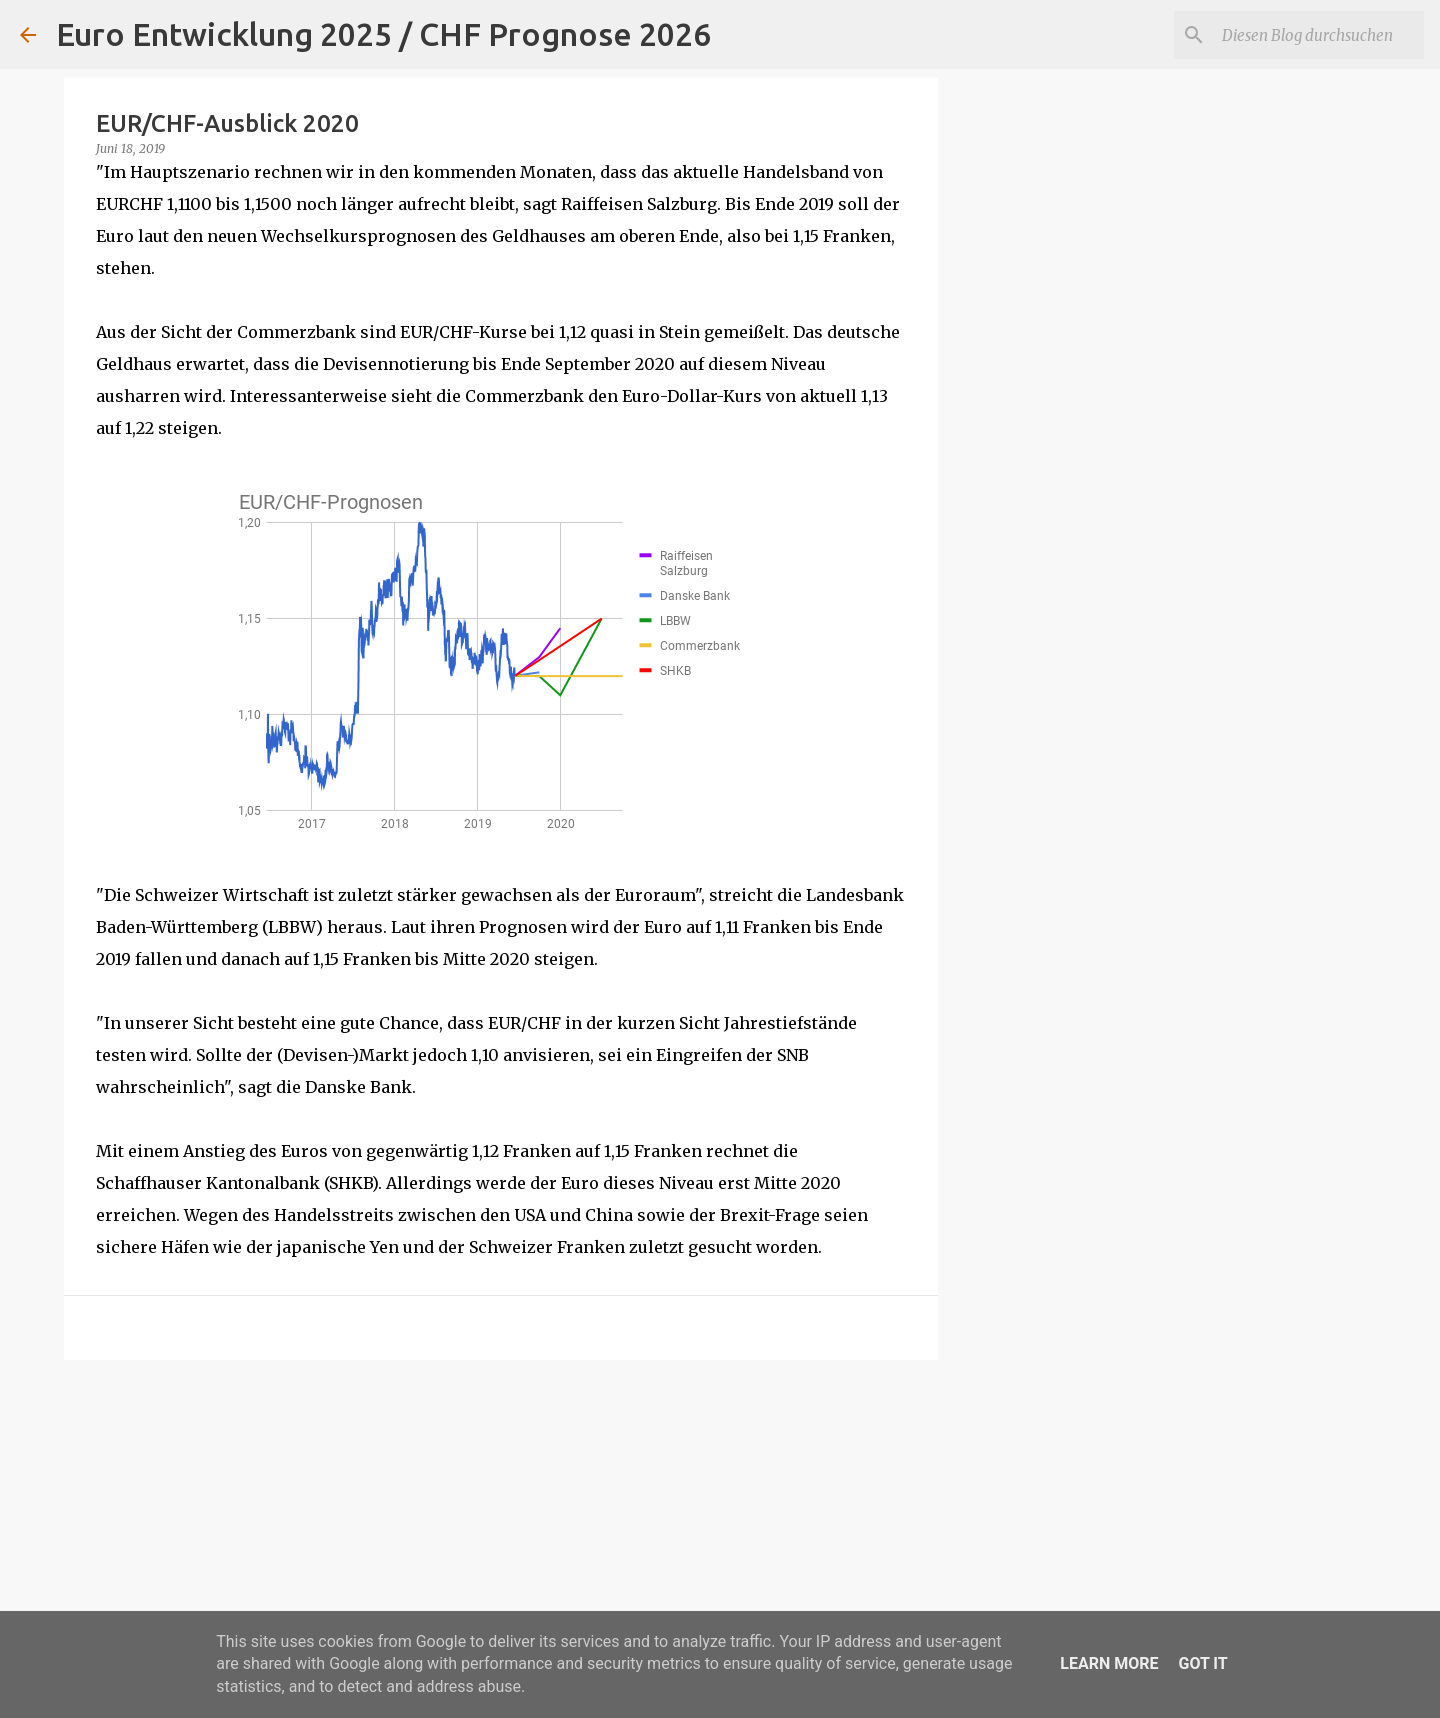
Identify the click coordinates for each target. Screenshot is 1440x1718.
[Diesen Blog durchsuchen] (1319, 35)
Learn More (1109, 1663)
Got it (1202, 1663)
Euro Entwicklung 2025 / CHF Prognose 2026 (383, 34)
